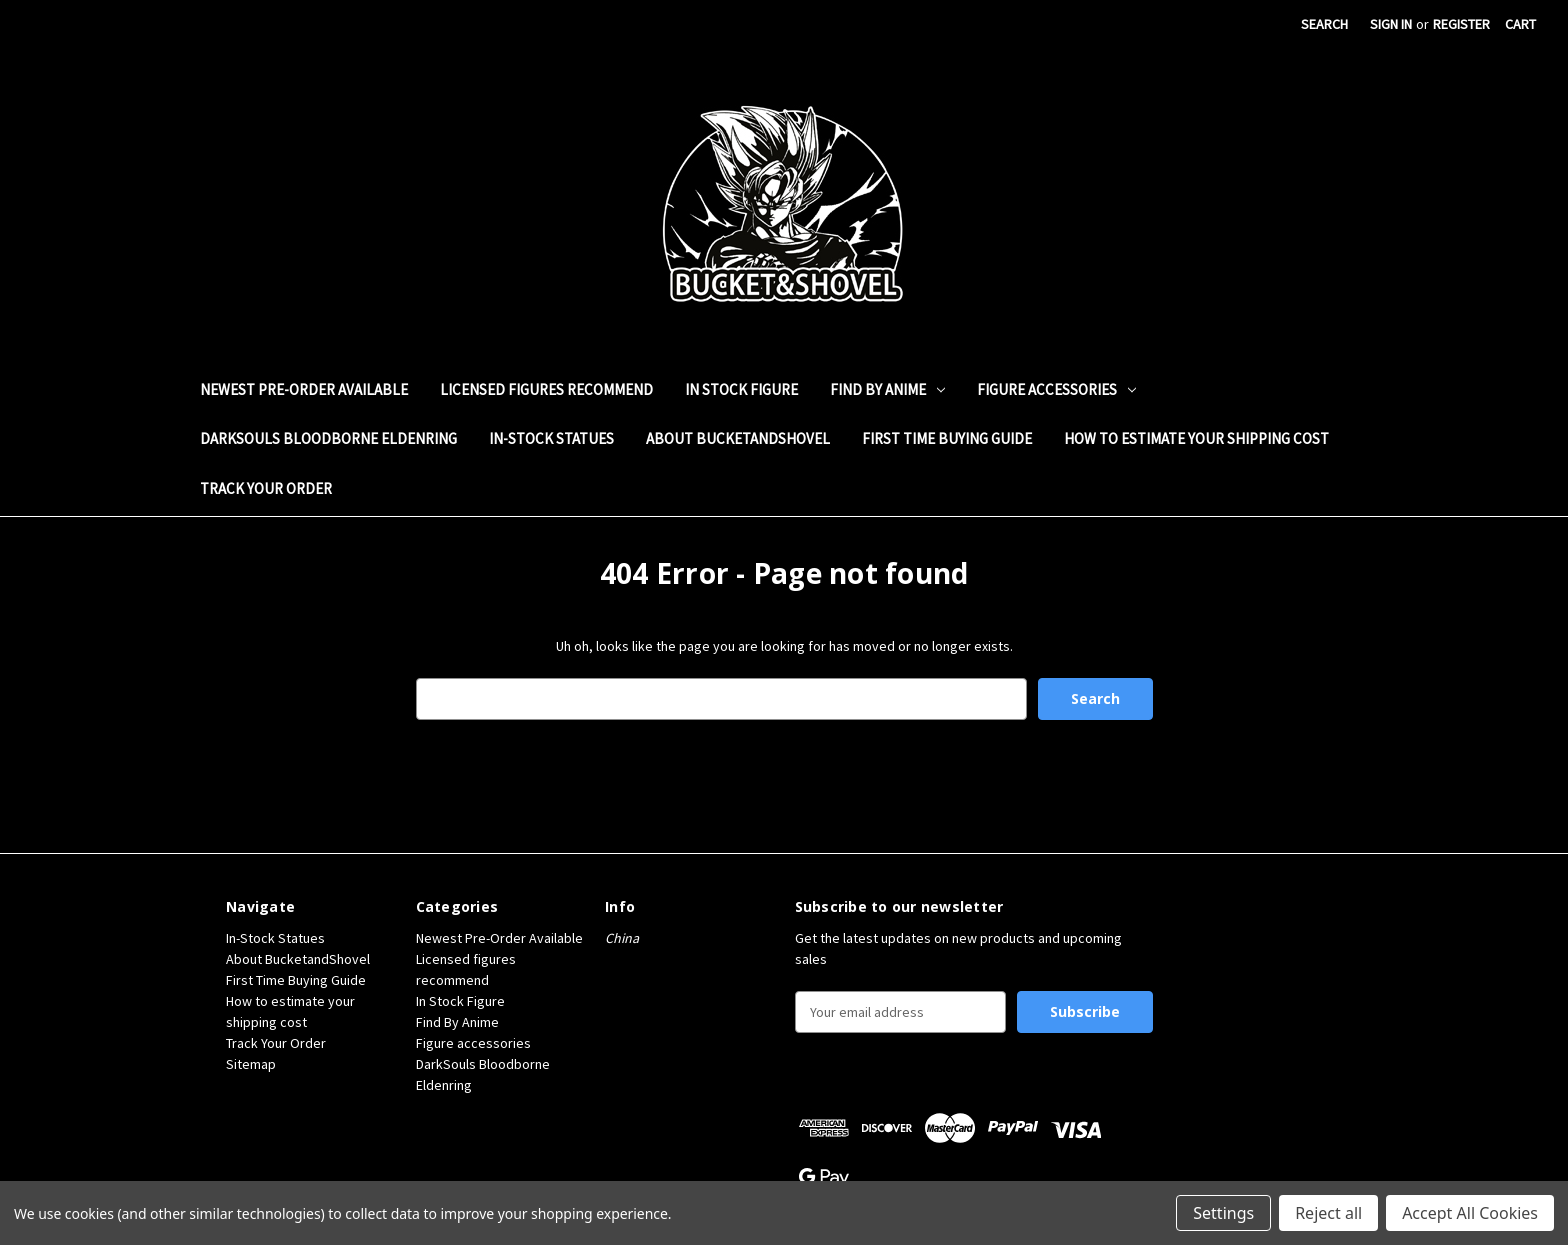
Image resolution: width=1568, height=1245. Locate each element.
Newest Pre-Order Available (304, 389)
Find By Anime (887, 389)
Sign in (1391, 24)
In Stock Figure (741, 389)
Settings (1223, 1213)
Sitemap (251, 1064)
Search (1324, 24)
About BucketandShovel (738, 438)
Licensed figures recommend (546, 389)
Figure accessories (1056, 389)
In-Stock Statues (551, 438)
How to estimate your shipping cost (1196, 438)
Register (1461, 24)
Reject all (1328, 1213)
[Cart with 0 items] (1520, 24)
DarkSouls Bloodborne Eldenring (328, 438)
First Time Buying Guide (947, 438)
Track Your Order (266, 488)
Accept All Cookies (1470, 1213)
